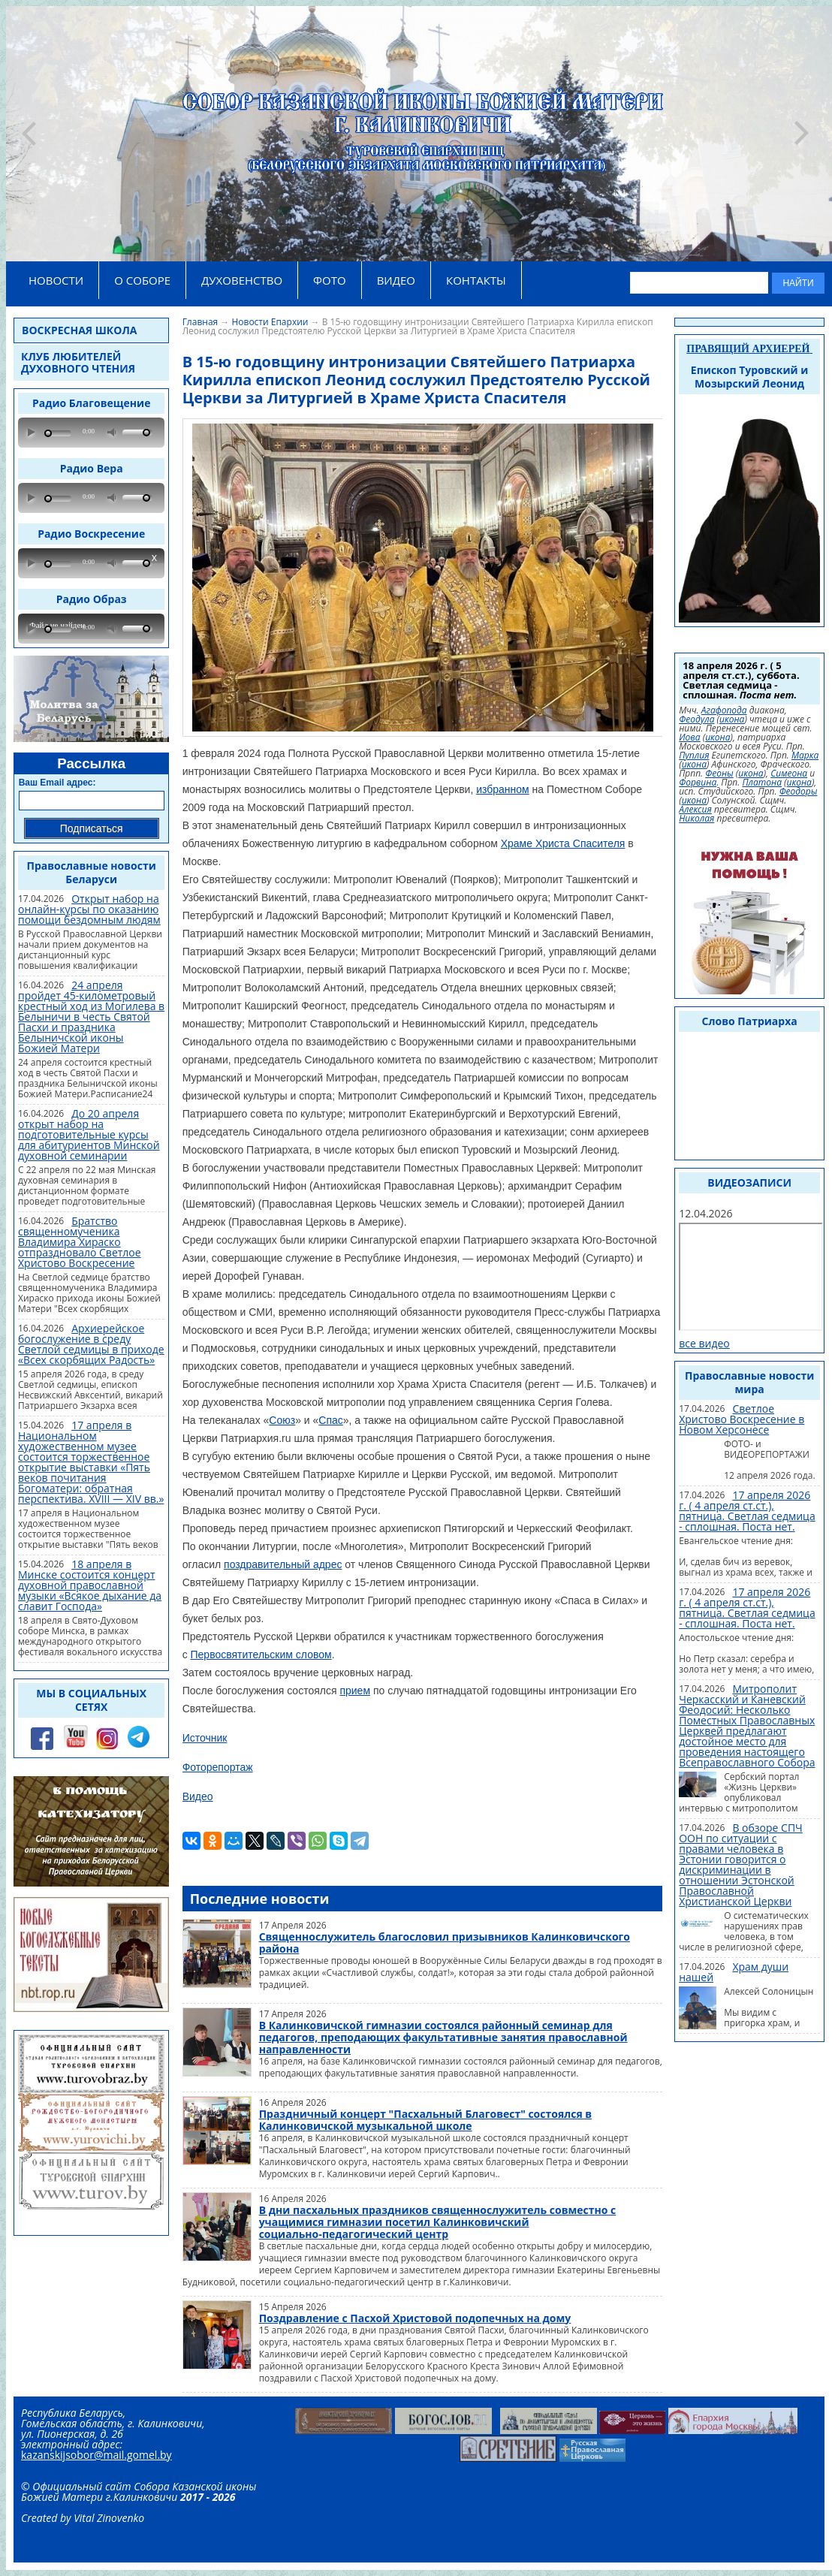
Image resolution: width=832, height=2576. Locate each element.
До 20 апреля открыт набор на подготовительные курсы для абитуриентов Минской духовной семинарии (89, 1134)
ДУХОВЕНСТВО (241, 280)
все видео (704, 1343)
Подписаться (91, 828)
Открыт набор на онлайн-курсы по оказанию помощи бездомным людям (89, 909)
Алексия (695, 809)
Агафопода (724, 710)
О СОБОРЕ (142, 280)
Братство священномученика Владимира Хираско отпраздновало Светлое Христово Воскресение (79, 1242)
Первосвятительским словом (261, 1654)
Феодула (696, 719)
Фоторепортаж (217, 1767)
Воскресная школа (79, 330)
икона (731, 719)
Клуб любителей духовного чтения (78, 362)
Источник (205, 1738)
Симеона (788, 773)
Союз (282, 1420)
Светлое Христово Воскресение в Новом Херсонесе (741, 1419)
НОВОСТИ (56, 280)
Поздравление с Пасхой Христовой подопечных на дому (415, 2318)
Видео (197, 1796)
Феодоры (798, 791)
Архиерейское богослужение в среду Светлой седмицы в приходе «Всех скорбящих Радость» (91, 1344)
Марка (804, 755)
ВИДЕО (396, 280)
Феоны (719, 773)
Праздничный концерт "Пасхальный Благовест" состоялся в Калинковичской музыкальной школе (425, 2120)
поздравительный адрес (283, 1564)
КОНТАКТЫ (476, 280)
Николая (696, 818)
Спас (330, 1420)
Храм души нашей (733, 1971)
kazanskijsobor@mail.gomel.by (96, 2455)
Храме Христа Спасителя (563, 843)
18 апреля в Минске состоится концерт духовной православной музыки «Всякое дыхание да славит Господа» (89, 1585)
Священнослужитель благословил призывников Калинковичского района (444, 1942)
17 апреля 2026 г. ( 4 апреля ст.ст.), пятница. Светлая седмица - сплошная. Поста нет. (747, 1511)
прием (354, 1691)
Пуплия (694, 755)
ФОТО (329, 280)
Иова (689, 737)
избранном (502, 789)
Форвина (697, 782)
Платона (762, 782)
